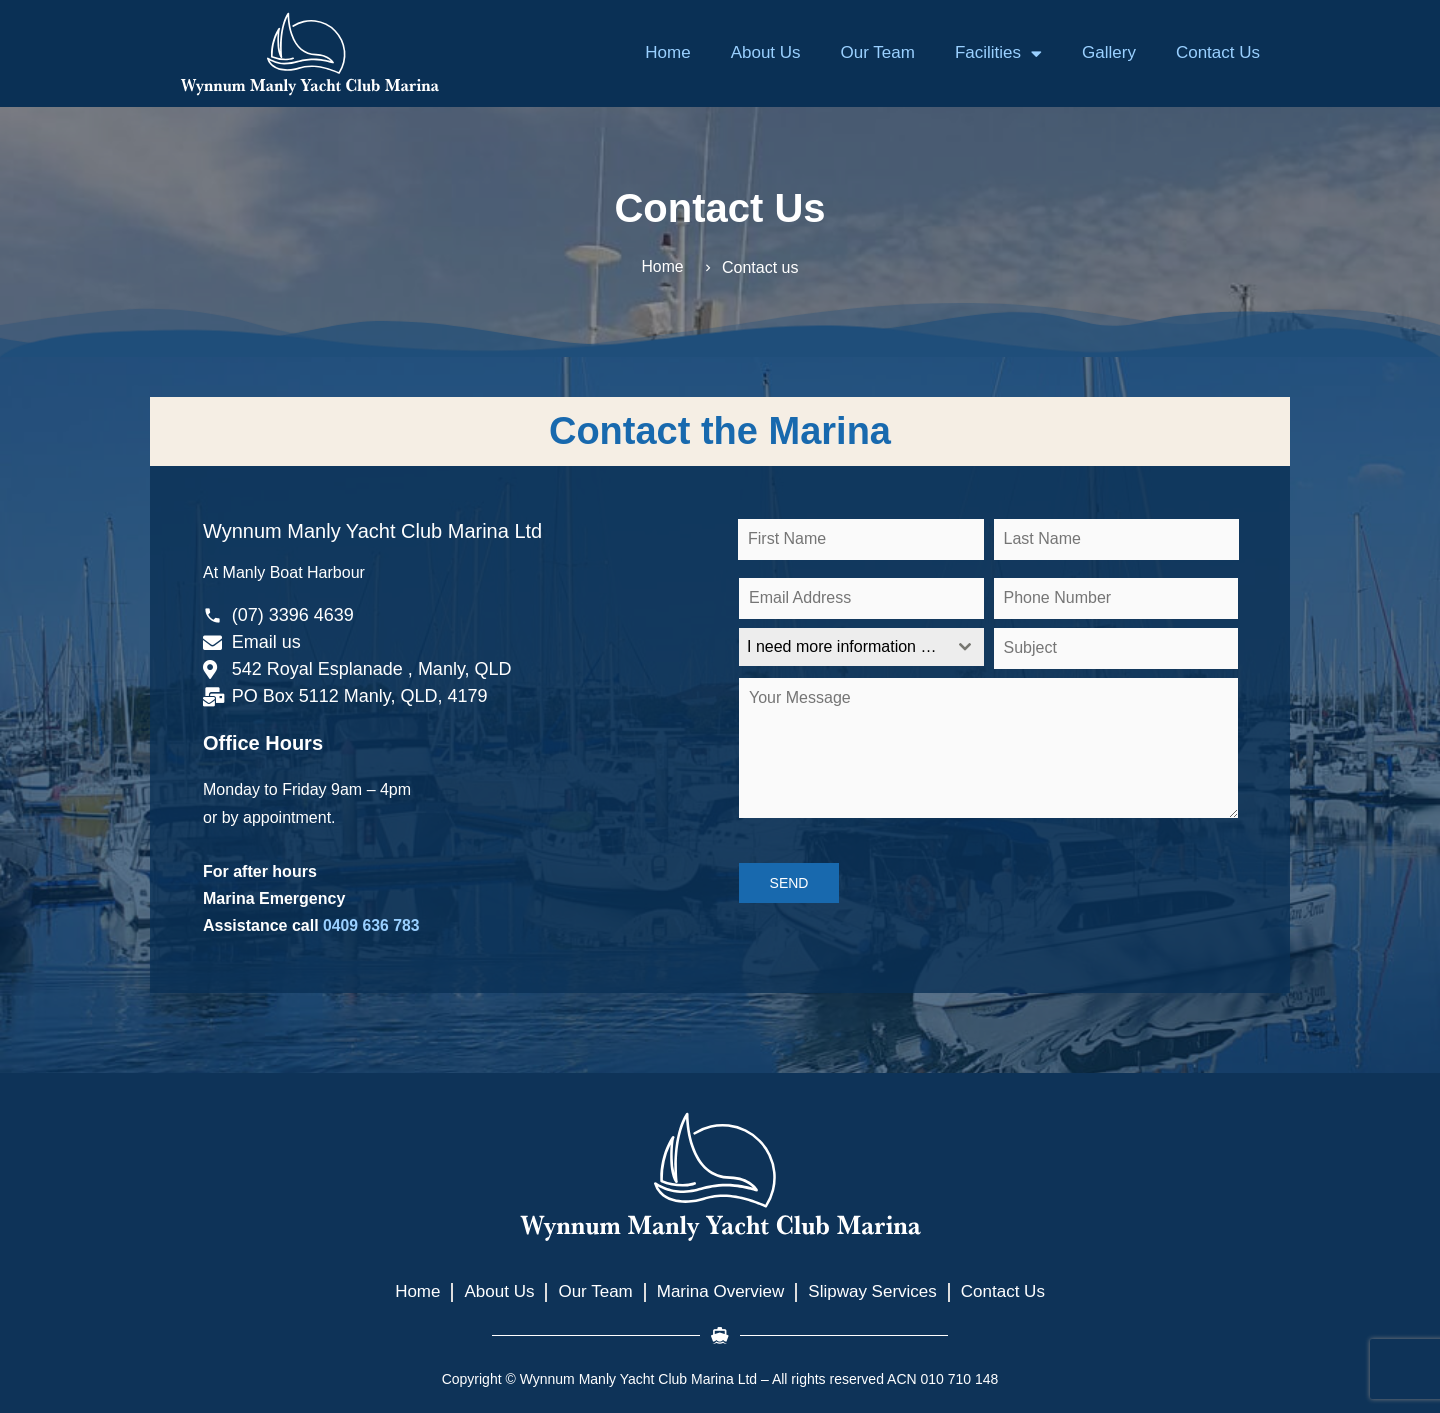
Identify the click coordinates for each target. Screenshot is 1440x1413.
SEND (789, 883)
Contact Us (1218, 52)
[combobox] (861, 647)
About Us (766, 52)
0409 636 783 (372, 926)
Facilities (998, 53)
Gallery (1109, 52)
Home (667, 52)
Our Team (878, 52)
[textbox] (842, 647)
